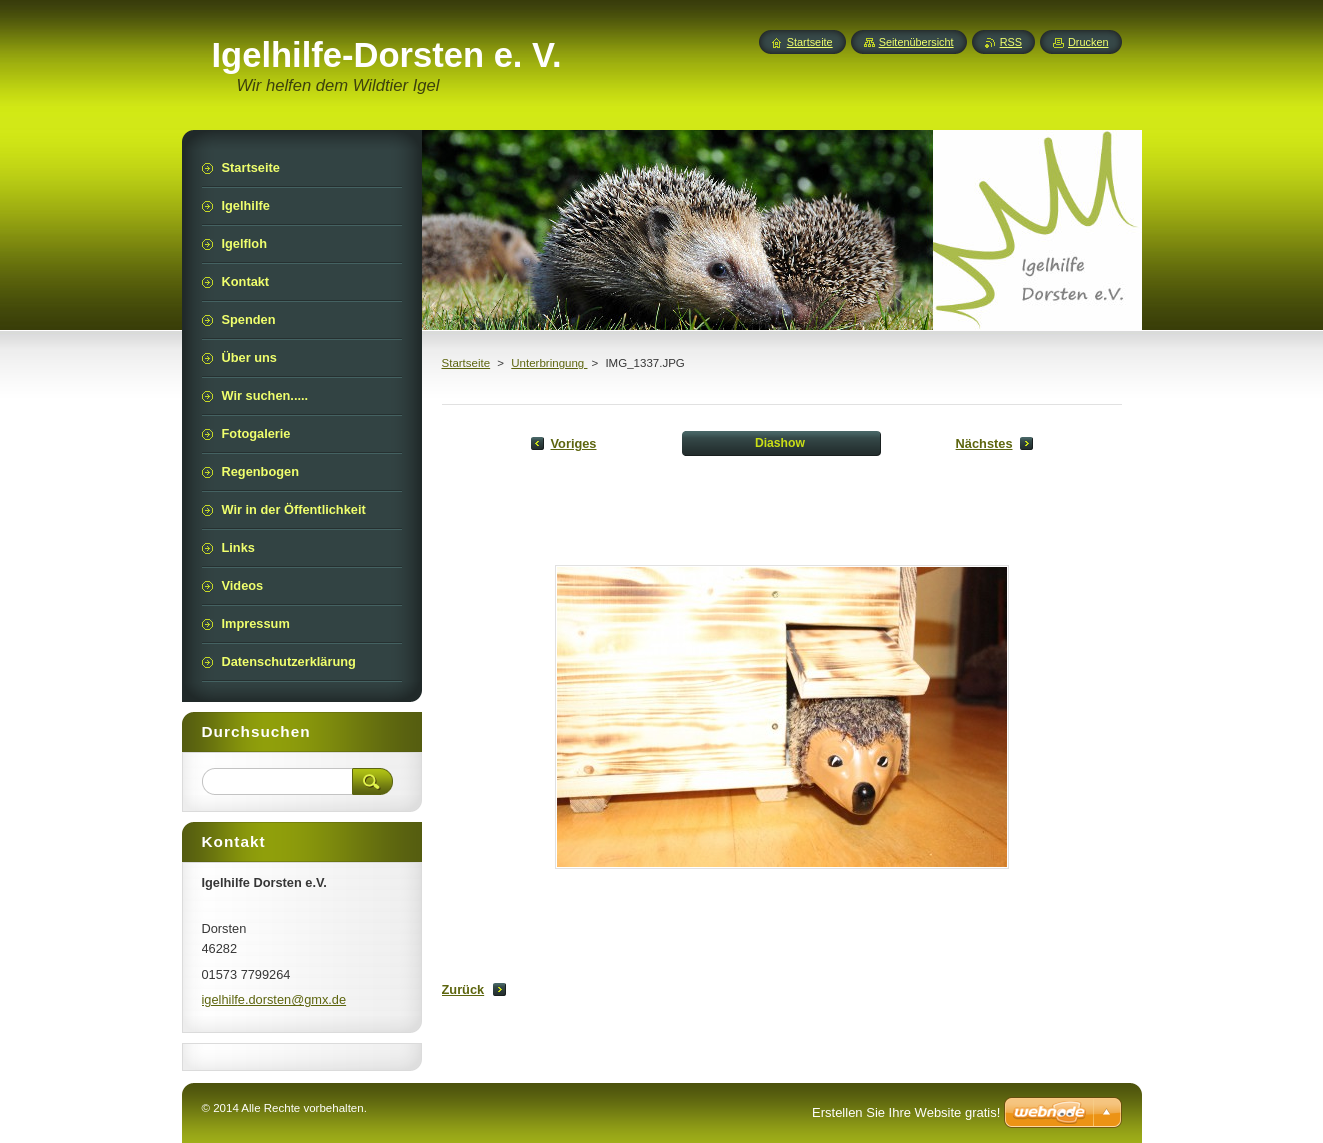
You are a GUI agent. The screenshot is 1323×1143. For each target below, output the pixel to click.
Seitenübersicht (916, 42)
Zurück (463, 989)
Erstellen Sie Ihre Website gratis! (906, 1112)
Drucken (1088, 42)
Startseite (466, 363)
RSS (1011, 42)
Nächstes (984, 443)
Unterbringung (549, 363)
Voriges (574, 443)
